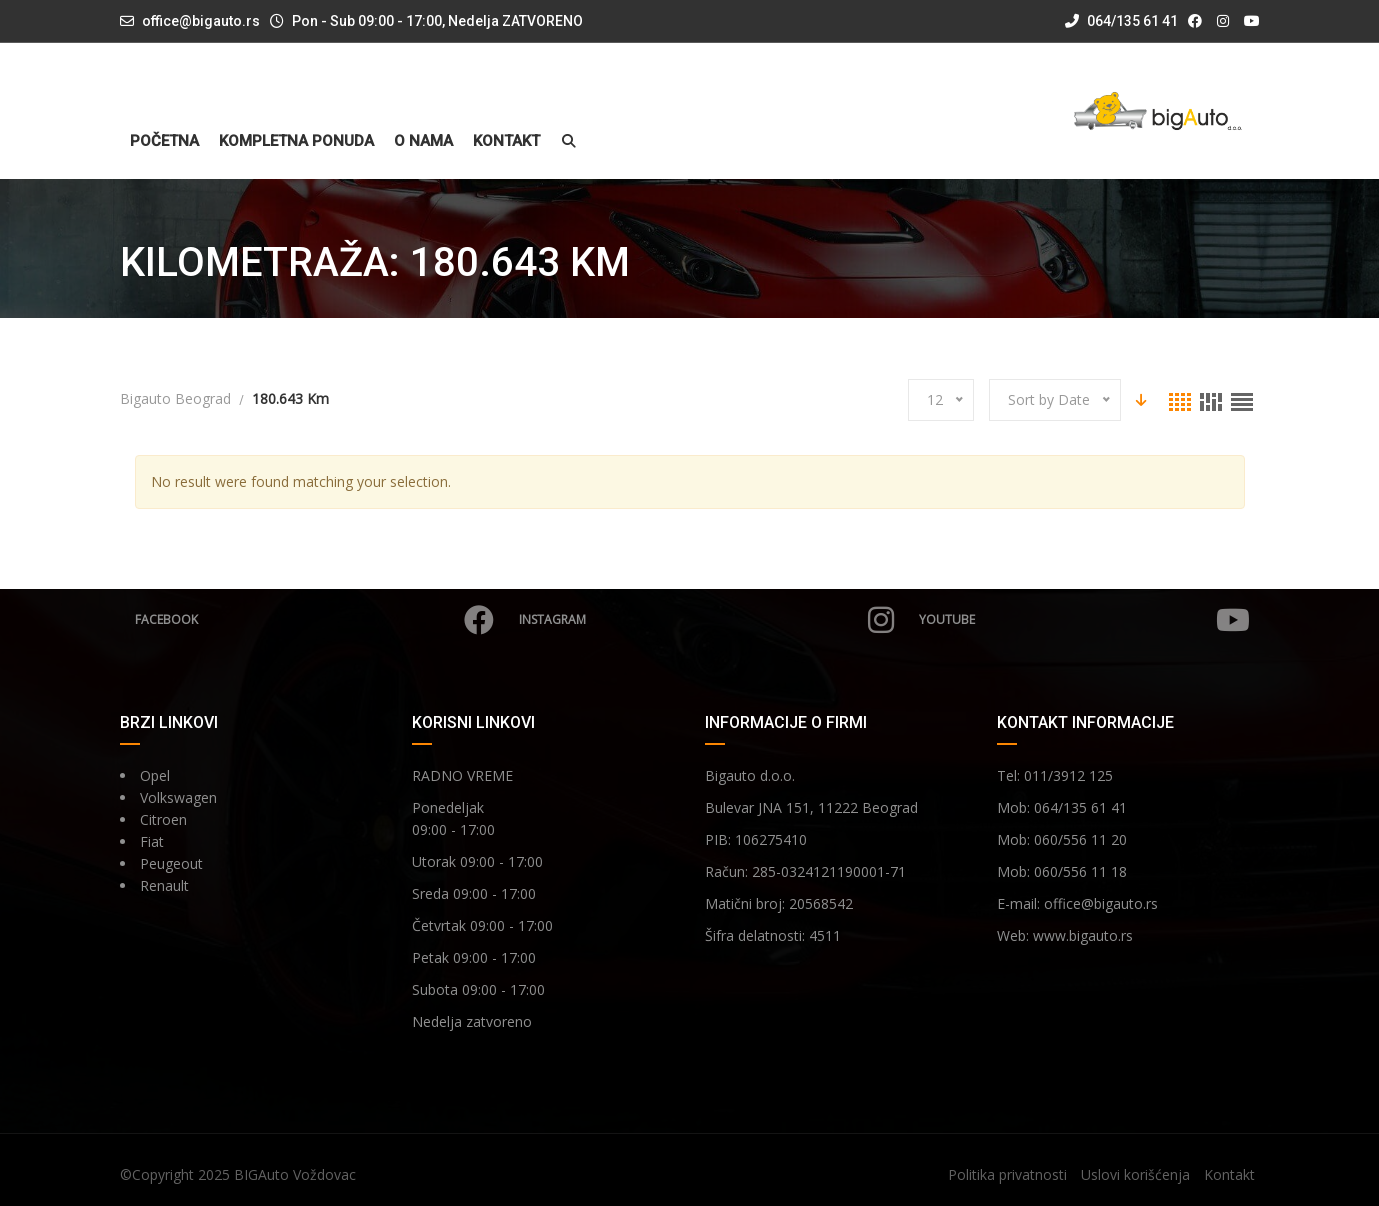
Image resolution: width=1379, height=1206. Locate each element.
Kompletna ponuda (296, 141)
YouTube (1084, 620)
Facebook (314, 620)
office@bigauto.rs (201, 21)
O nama (423, 141)
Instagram (707, 620)
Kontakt (506, 141)
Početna (164, 141)
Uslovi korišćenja (1135, 1174)
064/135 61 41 (1121, 21)
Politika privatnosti (1007, 1174)
